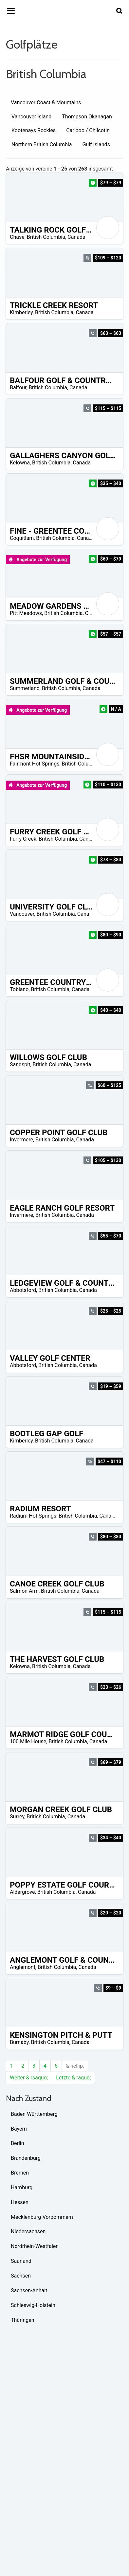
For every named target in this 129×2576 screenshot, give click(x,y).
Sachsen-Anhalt (29, 2290)
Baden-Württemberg (34, 2114)
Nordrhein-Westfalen (35, 2246)
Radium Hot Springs (33, 1516)
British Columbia (46, 237)
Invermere (21, 1139)
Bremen (20, 2173)
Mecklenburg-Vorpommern (42, 2217)
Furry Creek (23, 839)
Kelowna (20, 463)
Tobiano (19, 989)
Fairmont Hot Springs (34, 764)
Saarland (21, 2261)
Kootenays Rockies (33, 130)
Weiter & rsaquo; (29, 2078)
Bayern (19, 2129)
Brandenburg (26, 2158)
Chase (17, 237)
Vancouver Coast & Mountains (46, 102)
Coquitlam (22, 538)
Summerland (25, 688)
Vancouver (22, 914)
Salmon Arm (24, 1591)
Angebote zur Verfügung (38, 559)
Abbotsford (23, 1290)
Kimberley (21, 312)
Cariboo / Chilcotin (88, 130)
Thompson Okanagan (87, 116)
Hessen (19, 2202)
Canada (76, 237)
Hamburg (21, 2187)
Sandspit (20, 1064)
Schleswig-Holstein (33, 2305)
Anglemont (22, 1967)
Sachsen (21, 2276)
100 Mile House (28, 1741)
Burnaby (19, 2042)
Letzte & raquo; (73, 2078)
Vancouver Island (31, 116)
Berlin (17, 2143)
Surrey (17, 1816)
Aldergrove (22, 1892)
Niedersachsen (28, 2231)
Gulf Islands (96, 144)
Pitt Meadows (26, 613)
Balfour (18, 387)
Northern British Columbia (41, 144)
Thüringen (22, 2320)
